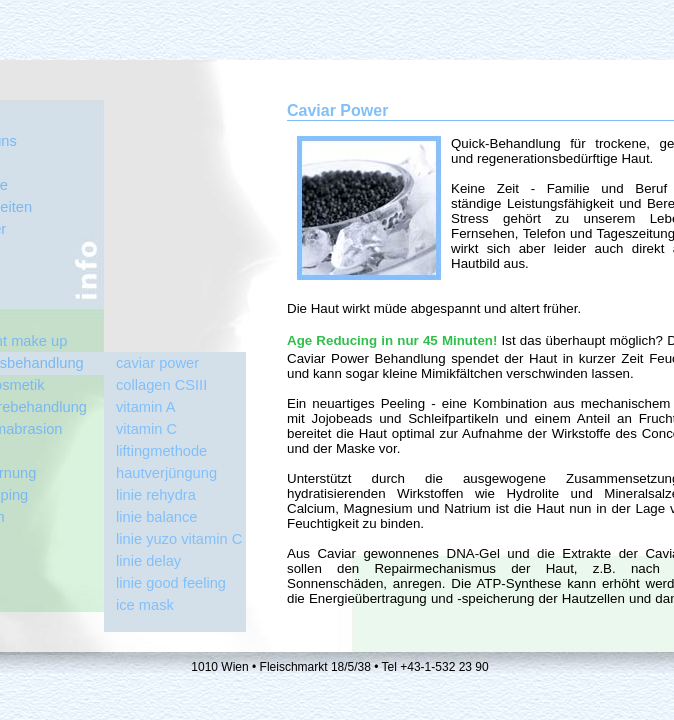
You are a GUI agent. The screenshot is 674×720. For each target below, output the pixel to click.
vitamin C (146, 429)
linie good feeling (171, 583)
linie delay (148, 561)
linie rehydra (156, 495)
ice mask (145, 605)
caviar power (157, 363)
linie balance (156, 517)
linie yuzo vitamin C (179, 539)
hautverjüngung (166, 473)
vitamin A (145, 407)
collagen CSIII (161, 385)
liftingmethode (161, 451)
